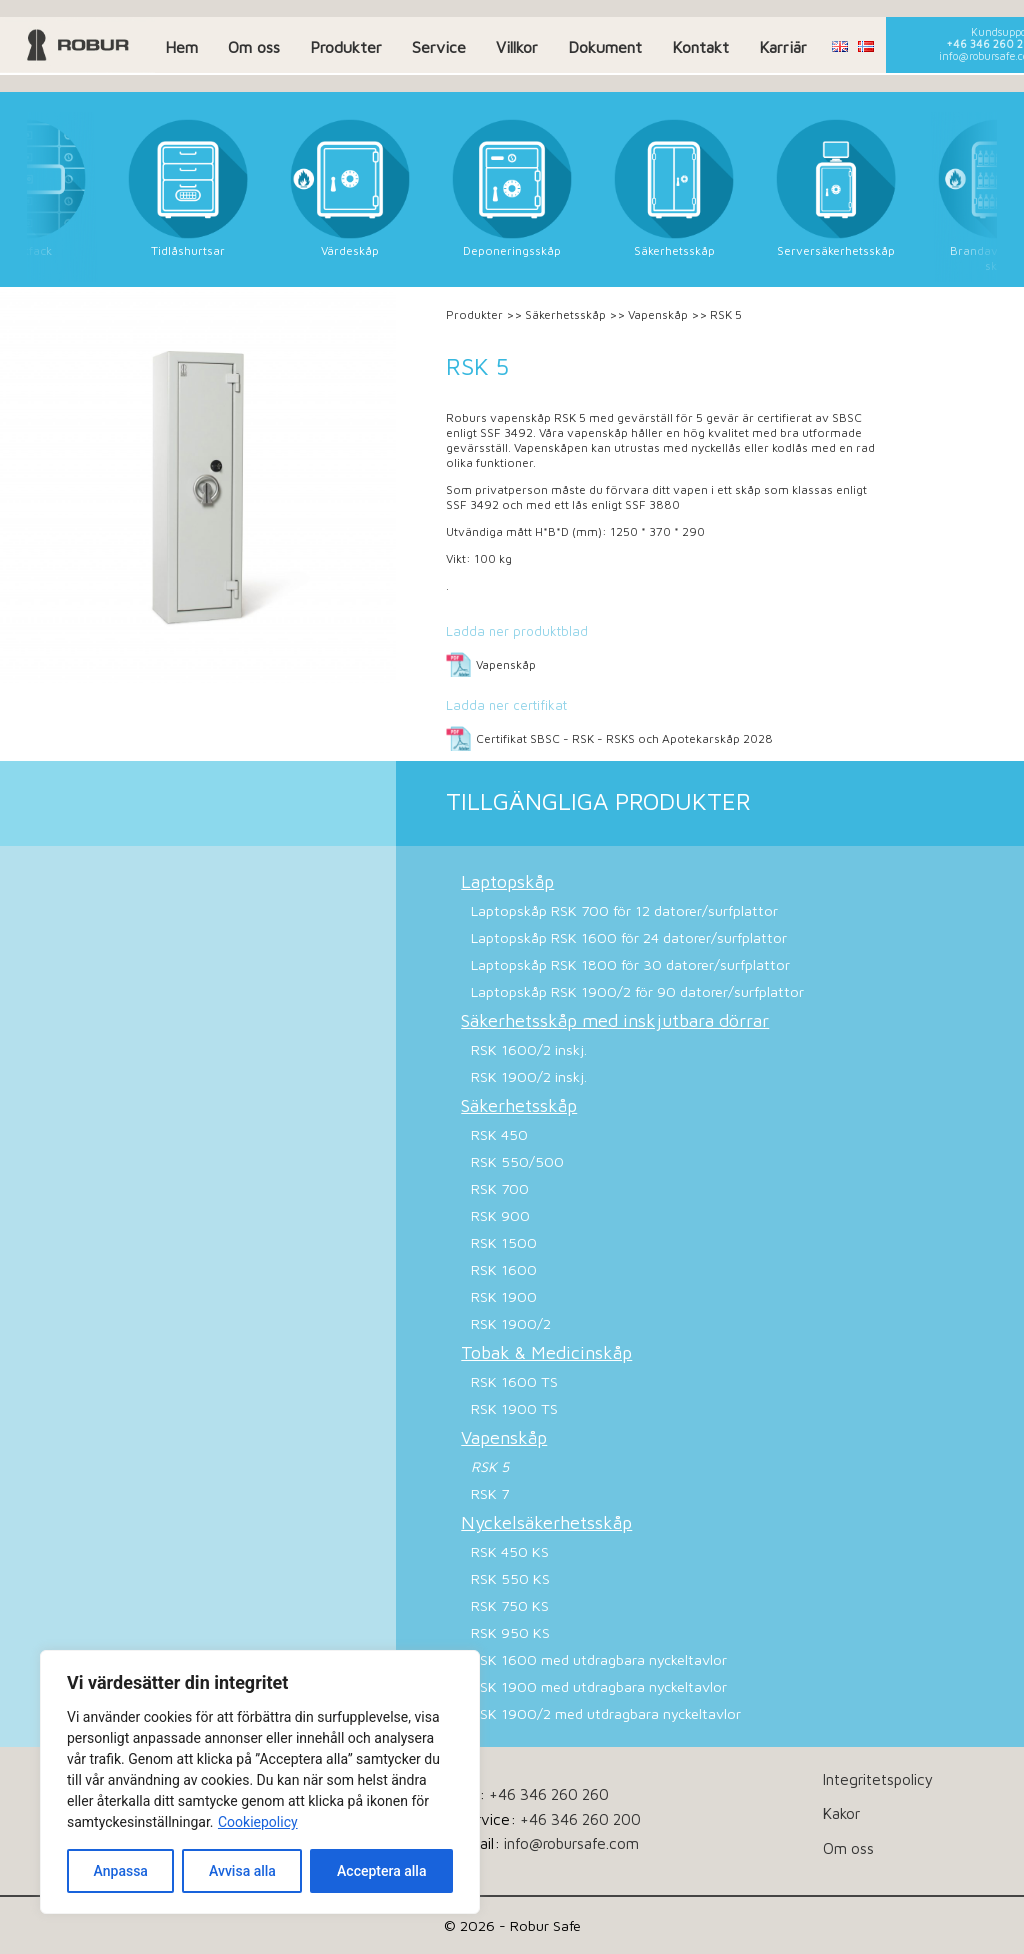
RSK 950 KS (510, 1632)
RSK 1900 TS (514, 1408)
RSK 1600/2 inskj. (529, 1049)
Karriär (783, 47)
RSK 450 (499, 1134)
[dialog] (260, 1782)
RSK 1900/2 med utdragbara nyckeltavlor (606, 1713)
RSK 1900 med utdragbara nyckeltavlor (599, 1686)
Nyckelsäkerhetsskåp (546, 1522)
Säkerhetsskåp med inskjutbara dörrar (615, 1020)
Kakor (841, 1813)
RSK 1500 (504, 1242)
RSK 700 (500, 1188)
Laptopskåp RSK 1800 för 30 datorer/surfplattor (630, 964)
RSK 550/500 (517, 1161)
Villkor (517, 47)
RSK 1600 (504, 1269)
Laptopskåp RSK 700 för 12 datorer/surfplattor (624, 910)
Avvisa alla (242, 1871)
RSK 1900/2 (511, 1323)
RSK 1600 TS (514, 1381)
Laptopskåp (507, 881)
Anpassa (121, 1871)
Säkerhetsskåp (565, 314)
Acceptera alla (381, 1871)
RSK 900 (500, 1215)
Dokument (605, 47)
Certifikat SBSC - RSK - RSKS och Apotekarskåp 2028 (624, 738)
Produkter (346, 47)
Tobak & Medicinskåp (546, 1352)
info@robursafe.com (571, 1843)
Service (439, 47)
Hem (181, 47)
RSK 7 (490, 1493)
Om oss (254, 47)
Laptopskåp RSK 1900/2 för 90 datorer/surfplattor (637, 991)
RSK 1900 (504, 1296)
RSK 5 (490, 1466)
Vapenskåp (658, 314)
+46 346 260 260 (549, 1794)
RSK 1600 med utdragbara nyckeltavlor (599, 1659)
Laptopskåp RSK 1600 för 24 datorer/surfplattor (629, 937)
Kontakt (700, 47)
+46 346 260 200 (580, 1819)
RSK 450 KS (510, 1551)
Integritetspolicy (878, 1779)
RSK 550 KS (510, 1578)
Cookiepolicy (258, 1822)
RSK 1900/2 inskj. (529, 1076)
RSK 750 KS (510, 1605)
